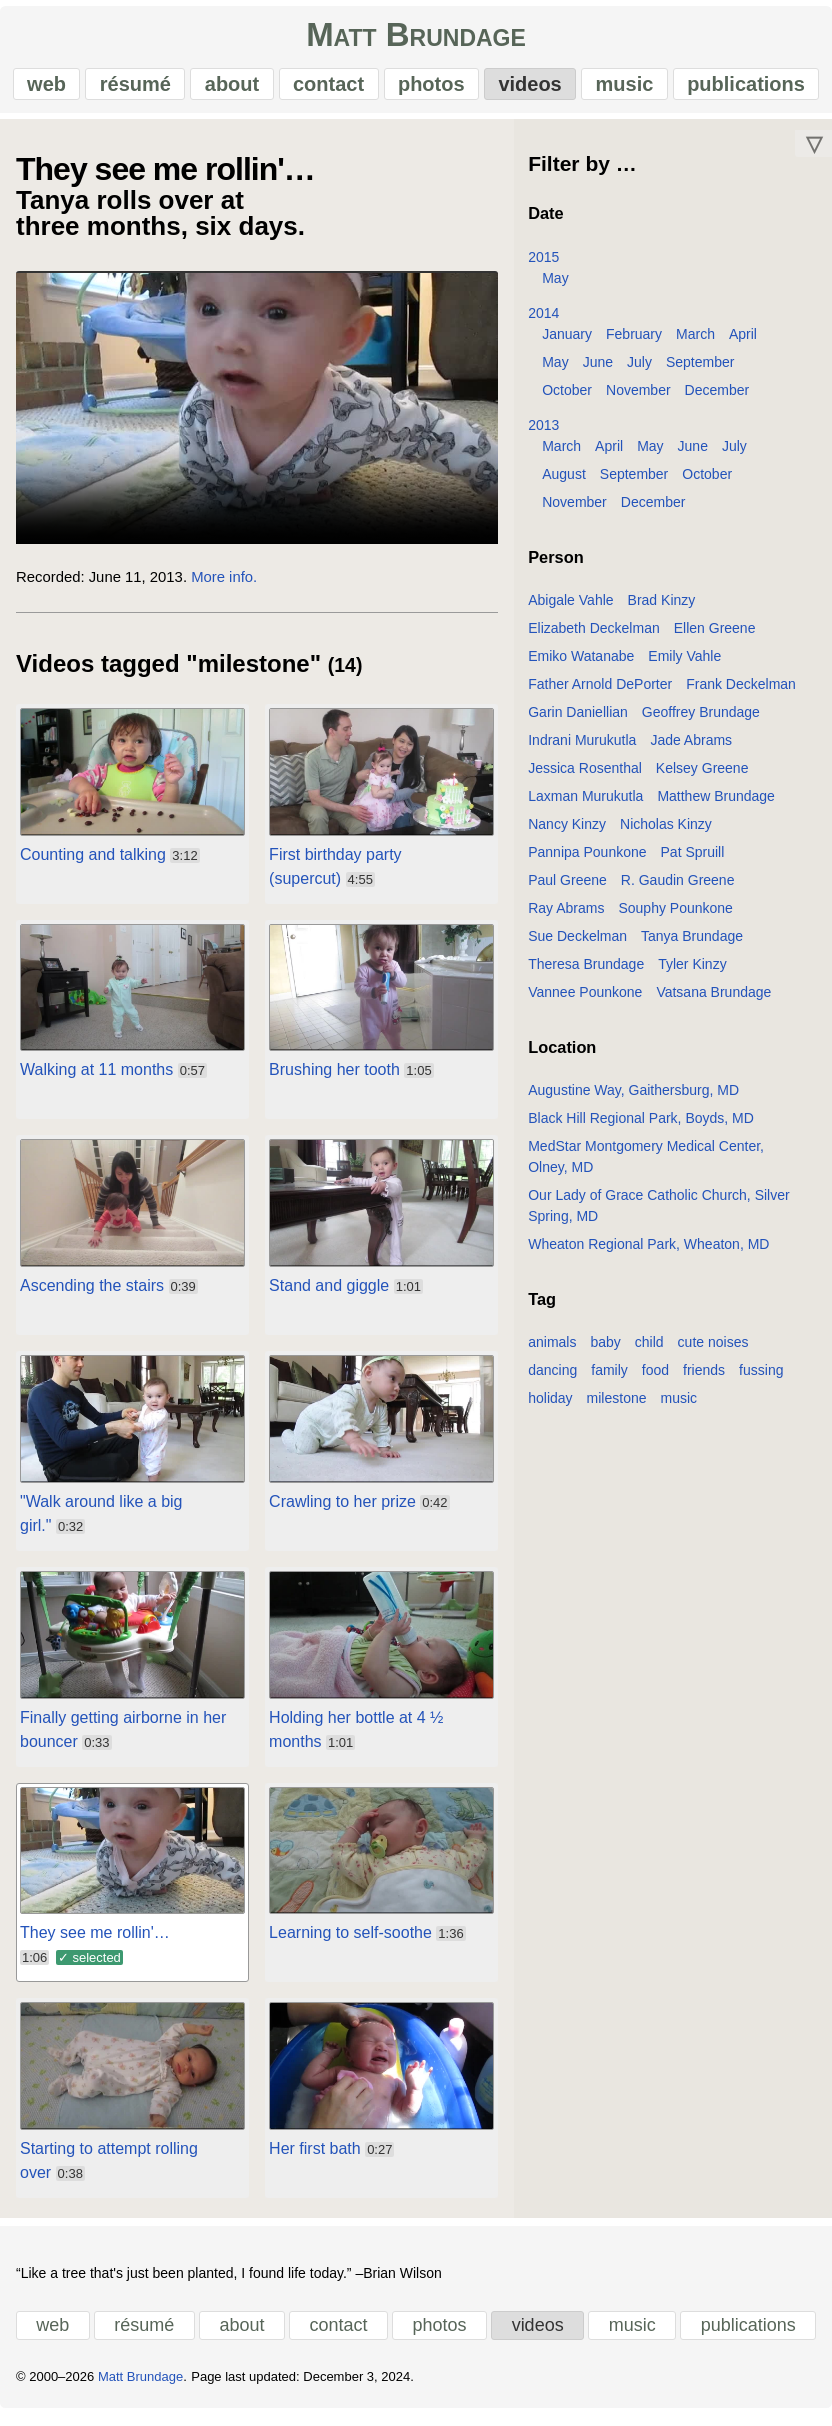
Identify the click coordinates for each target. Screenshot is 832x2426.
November (638, 400)
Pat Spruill (693, 862)
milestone (617, 1408)
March (695, 344)
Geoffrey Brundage (701, 722)
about (233, 89)
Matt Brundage (416, 40)
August (564, 484)
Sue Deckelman (577, 946)
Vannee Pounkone (585, 1002)
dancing (552, 1380)
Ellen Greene (715, 638)
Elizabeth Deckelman (594, 638)
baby (605, 1352)
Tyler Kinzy (692, 974)
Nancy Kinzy (567, 834)
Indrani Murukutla (582, 750)
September (700, 372)
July (639, 372)
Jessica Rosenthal (585, 778)
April (743, 344)
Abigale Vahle (570, 610)
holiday (550, 1408)
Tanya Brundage (692, 946)
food (655, 1380)
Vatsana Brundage (713, 1002)
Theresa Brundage (586, 974)
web (49, 89)
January (567, 344)
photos (430, 89)
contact (328, 89)
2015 (543, 267)
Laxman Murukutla (585, 806)
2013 (543, 435)
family (609, 1380)
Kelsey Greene (702, 778)
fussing (761, 1380)
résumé (137, 89)
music (622, 89)
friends (704, 1380)
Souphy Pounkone (675, 918)
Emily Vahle (684, 666)
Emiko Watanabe (581, 666)
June (598, 372)
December (717, 400)
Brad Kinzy (662, 610)
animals (552, 1352)
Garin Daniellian (578, 722)
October (567, 400)
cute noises (713, 1352)
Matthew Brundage (716, 806)
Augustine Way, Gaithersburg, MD (633, 1100)
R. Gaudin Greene (678, 890)
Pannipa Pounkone (587, 862)
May (555, 288)
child (649, 1352)
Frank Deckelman (741, 694)
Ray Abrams (566, 918)
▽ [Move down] (814, 152)
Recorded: (50, 587)
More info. (224, 587)
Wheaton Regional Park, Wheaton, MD (648, 1254)
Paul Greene (567, 890)
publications (743, 89)
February (634, 344)
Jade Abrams (691, 750)
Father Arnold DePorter (600, 694)
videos (528, 89)
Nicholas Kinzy (666, 834)
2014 (543, 323)
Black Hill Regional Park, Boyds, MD (641, 1128)
